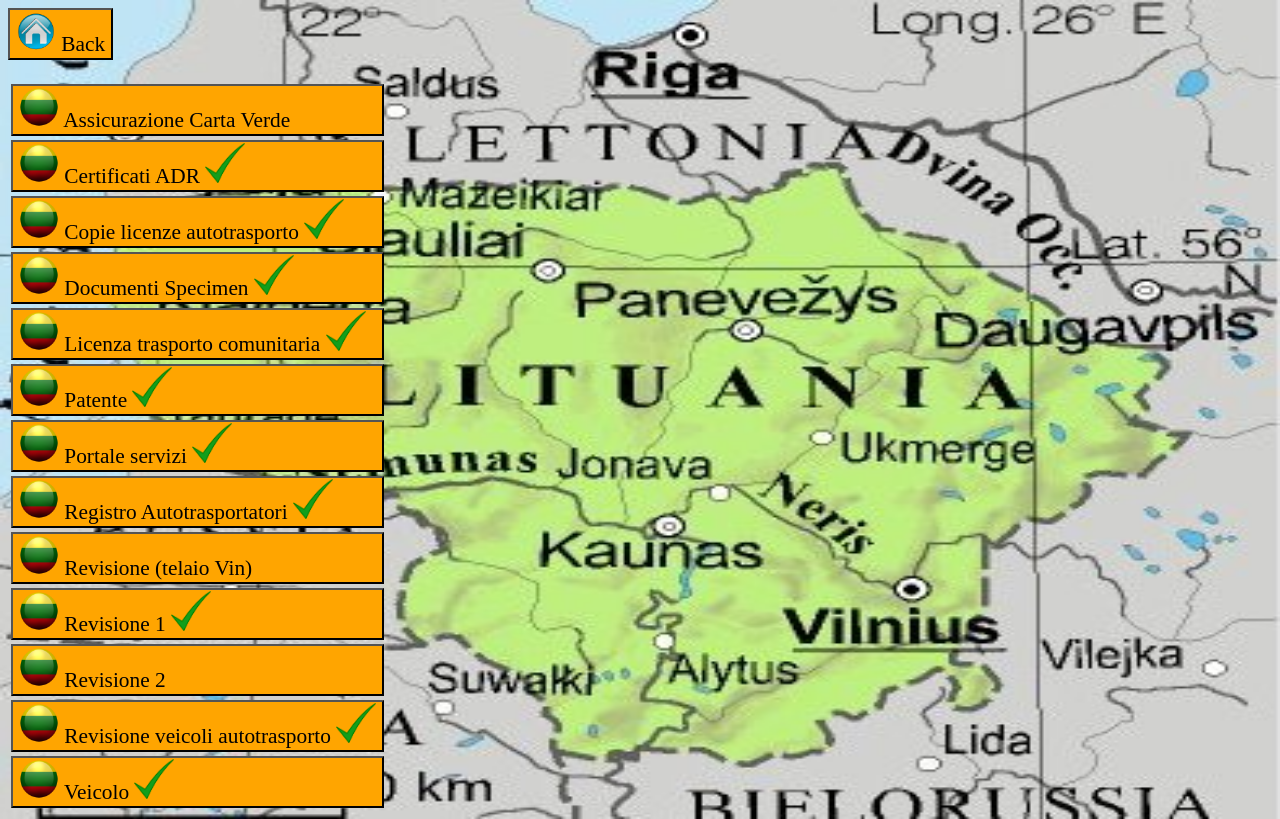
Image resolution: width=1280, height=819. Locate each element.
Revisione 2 (92, 669)
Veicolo (96, 781)
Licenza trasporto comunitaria (192, 333)
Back (60, 33)
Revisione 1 (115, 613)
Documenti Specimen (156, 277)
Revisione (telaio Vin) (135, 557)
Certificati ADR (132, 165)
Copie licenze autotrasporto (181, 221)
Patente (95, 389)
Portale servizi (125, 445)
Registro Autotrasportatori (176, 501)
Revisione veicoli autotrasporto (197, 725)
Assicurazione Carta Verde (154, 109)
